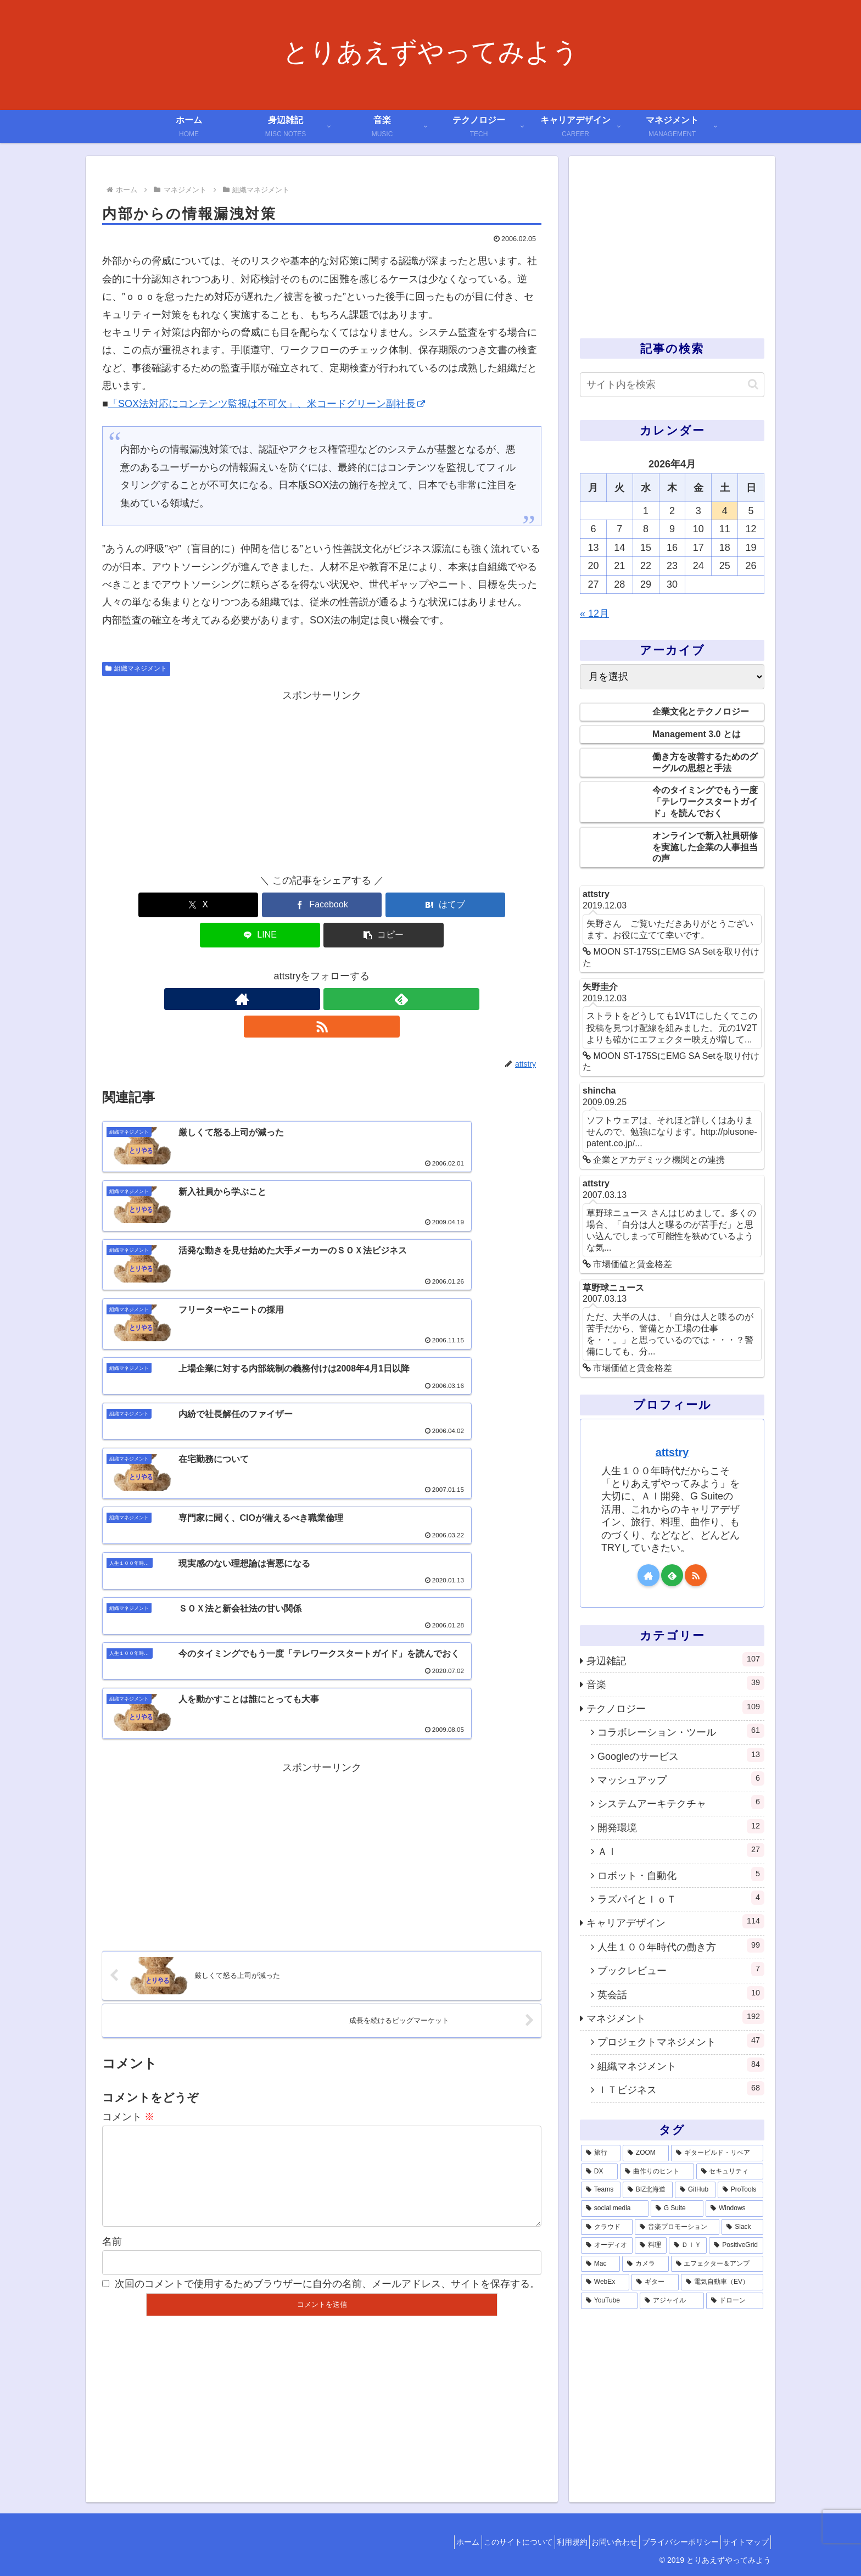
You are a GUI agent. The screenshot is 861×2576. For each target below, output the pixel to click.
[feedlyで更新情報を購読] (322, 969)
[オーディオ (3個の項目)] (607, 2245)
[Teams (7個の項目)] (600, 2190)
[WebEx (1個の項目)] (605, 2282)
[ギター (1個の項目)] (655, 2282)
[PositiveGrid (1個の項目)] (736, 2245)
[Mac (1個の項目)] (600, 2264)
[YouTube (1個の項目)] (609, 2301)
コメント (128, 1794)
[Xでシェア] (174, 905)
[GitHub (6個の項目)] (695, 2190)
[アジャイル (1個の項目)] (671, 2301)
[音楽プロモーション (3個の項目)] (677, 2227)
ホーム (426, 2542)
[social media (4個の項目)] (614, 2208)
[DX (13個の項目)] (599, 2172)
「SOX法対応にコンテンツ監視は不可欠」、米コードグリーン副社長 (266, 403)
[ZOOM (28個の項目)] (646, 2153)
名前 (112, 1936)
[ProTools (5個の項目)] (740, 2190)
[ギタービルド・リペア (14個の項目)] (717, 2153)
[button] (469, 905)
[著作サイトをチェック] (297, 969)
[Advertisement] (321, 781)
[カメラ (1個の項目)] (645, 2264)
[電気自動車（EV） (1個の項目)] (722, 2282)
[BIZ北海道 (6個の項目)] (648, 2190)
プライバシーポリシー (668, 2542)
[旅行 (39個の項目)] (600, 2153)
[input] (672, 384)
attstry (672, 1452)
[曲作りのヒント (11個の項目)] (657, 2172)
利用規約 (545, 2542)
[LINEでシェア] (395, 905)
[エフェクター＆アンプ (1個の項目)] (717, 2264)
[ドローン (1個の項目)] (734, 2301)
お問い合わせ (596, 2542)
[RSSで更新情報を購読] (347, 969)
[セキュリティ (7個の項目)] (729, 2172)
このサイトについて (484, 2542)
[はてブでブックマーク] (322, 905)
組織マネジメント (136, 668)
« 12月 (594, 613)
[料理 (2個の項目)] (651, 2245)
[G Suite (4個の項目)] (677, 2208)
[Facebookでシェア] (248, 905)
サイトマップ (742, 2542)
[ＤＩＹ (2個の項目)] (688, 2245)
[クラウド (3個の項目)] (607, 2227)
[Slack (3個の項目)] (742, 2227)
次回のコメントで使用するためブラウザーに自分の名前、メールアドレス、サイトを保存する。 (327, 1979)
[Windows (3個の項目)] (734, 2208)
